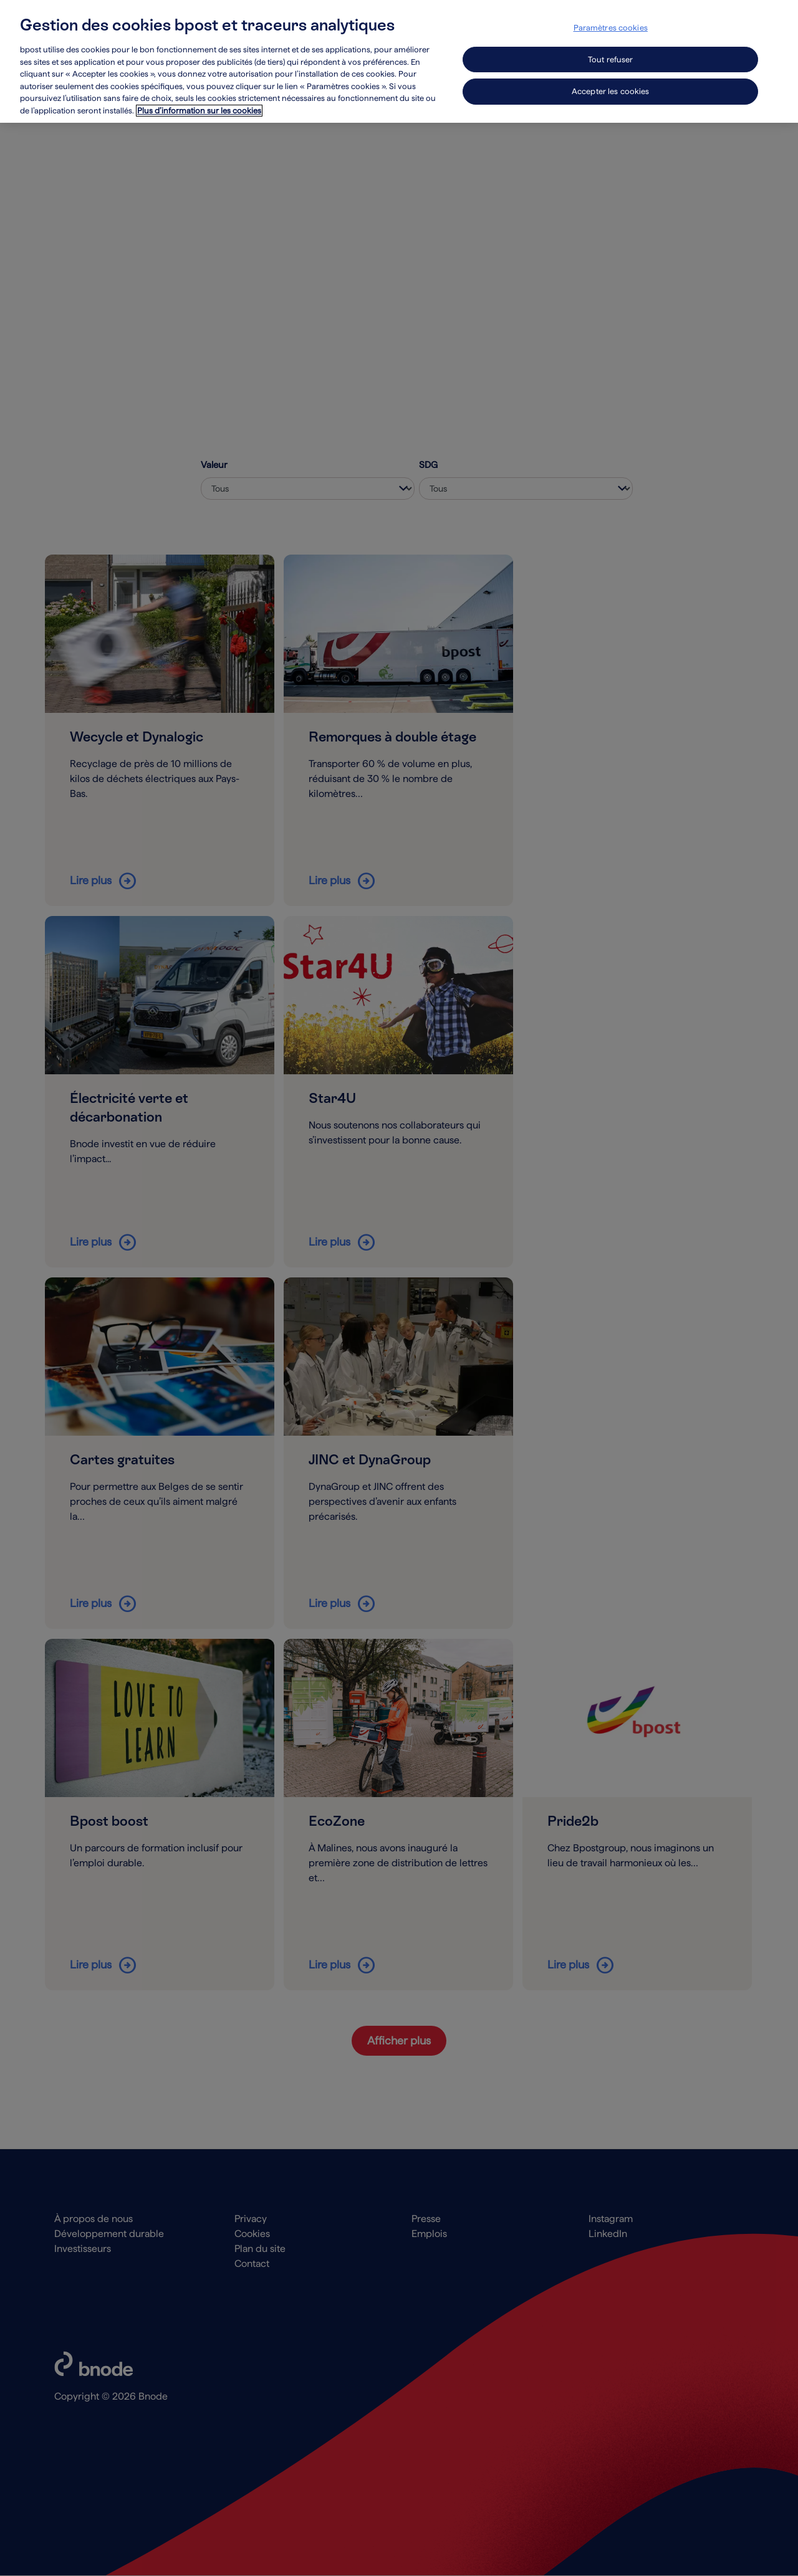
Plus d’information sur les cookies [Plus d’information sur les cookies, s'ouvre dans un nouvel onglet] (199, 110)
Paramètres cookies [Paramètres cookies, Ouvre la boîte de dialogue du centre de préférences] (611, 27)
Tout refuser (610, 59)
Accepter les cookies (611, 91)
